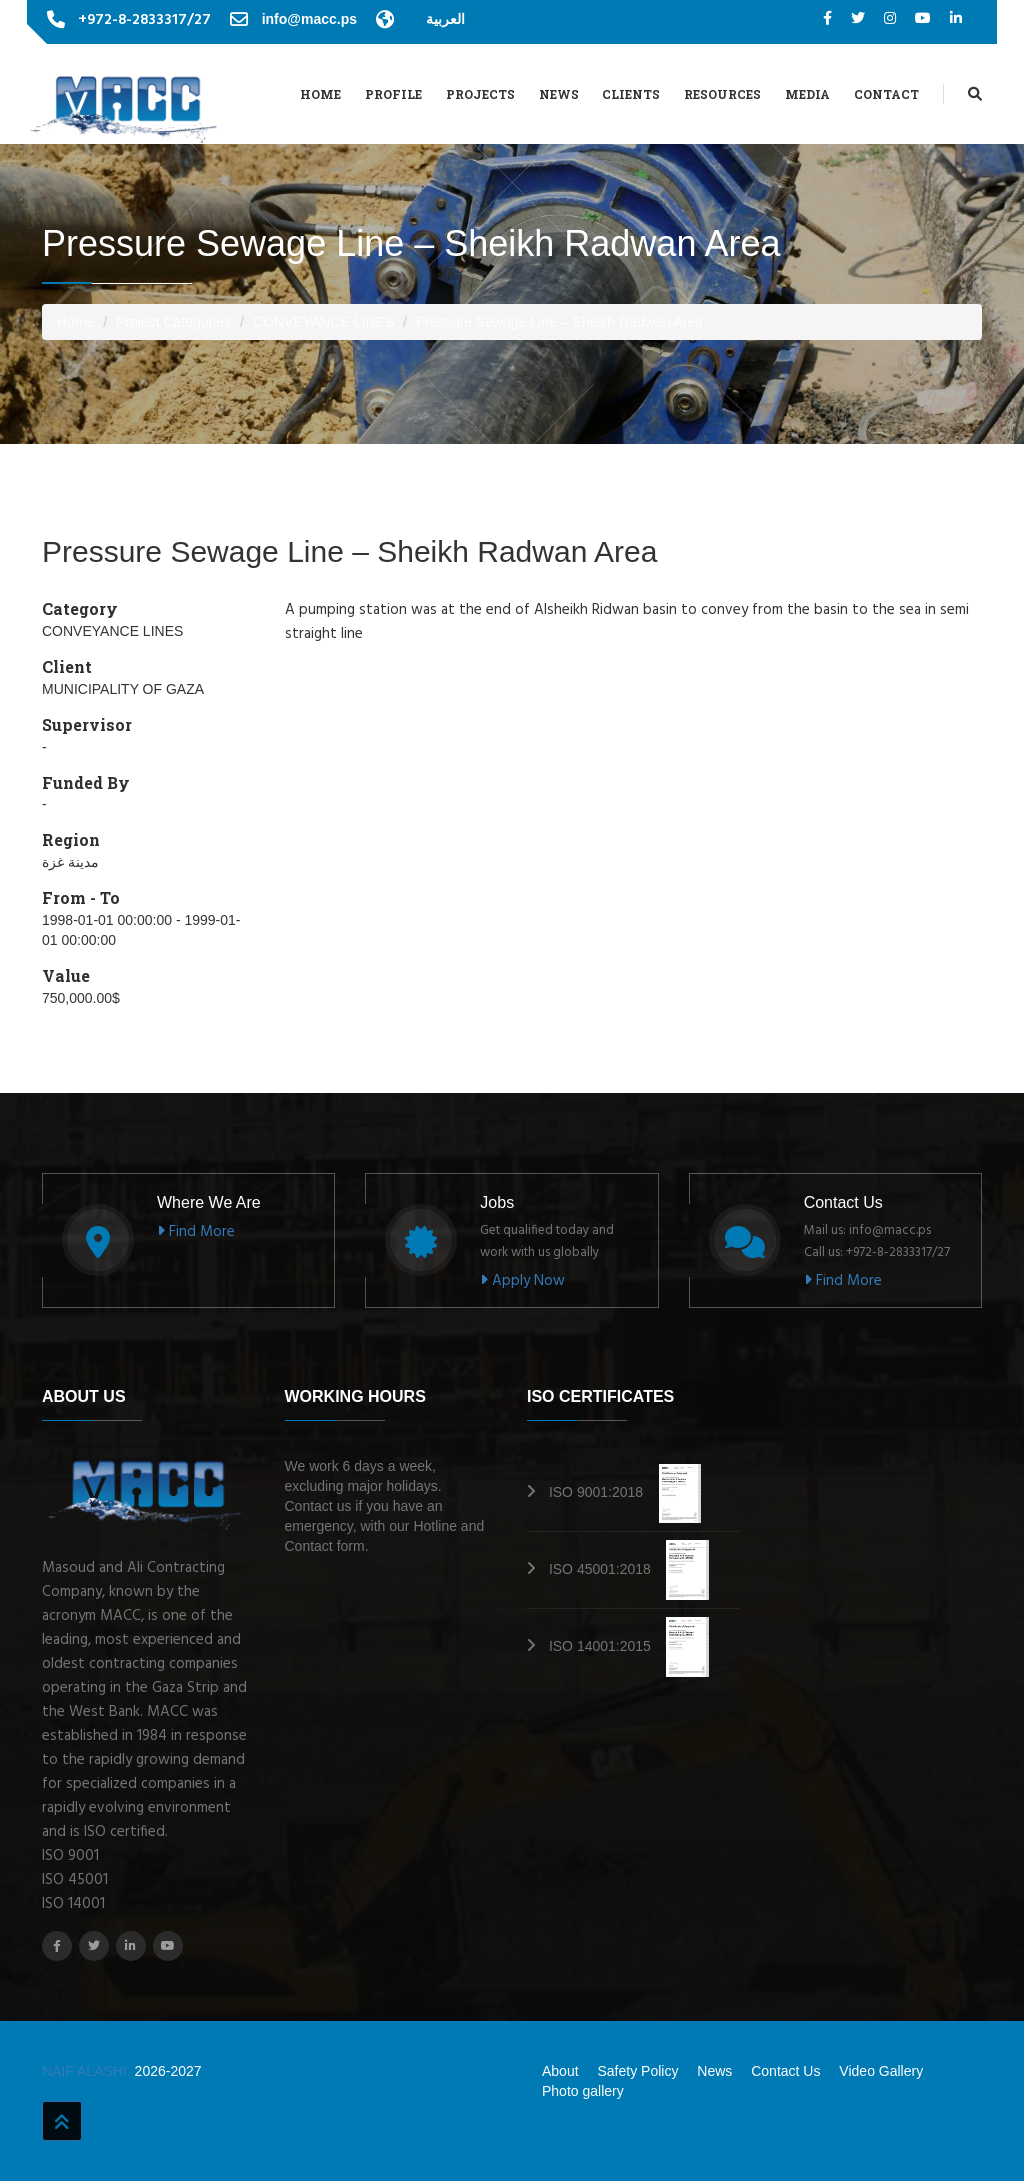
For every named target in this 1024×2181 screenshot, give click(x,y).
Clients (631, 94)
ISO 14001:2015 (629, 1646)
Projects (480, 94)
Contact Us (785, 2071)
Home (320, 94)
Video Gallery (881, 2071)
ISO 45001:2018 (629, 1569)
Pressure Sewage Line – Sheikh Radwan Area (559, 322)
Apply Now (522, 1281)
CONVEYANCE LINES (323, 322)
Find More (196, 1232)
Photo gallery (583, 2091)
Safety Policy (637, 2071)
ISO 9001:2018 (625, 1492)
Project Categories (173, 322)
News (559, 94)
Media (807, 94)
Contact (886, 94)
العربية (445, 19)
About (560, 2071)
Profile (393, 94)
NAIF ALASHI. (88, 2071)
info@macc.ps (309, 19)
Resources (722, 94)
